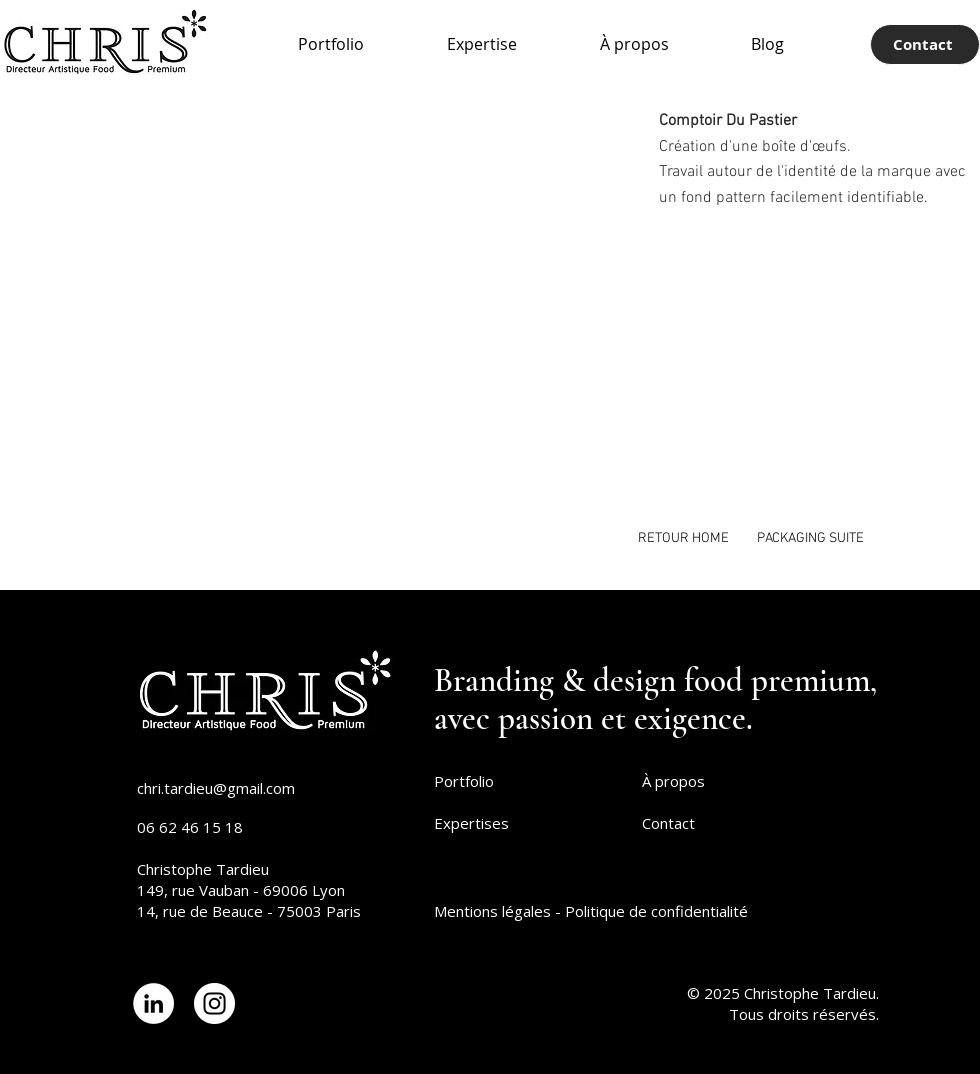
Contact (668, 823)
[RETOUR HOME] (683, 538)
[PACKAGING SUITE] (810, 538)
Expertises (471, 823)
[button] (483, 308)
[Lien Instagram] (214, 1003)
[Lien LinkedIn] (153, 1003)
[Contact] (925, 44)
